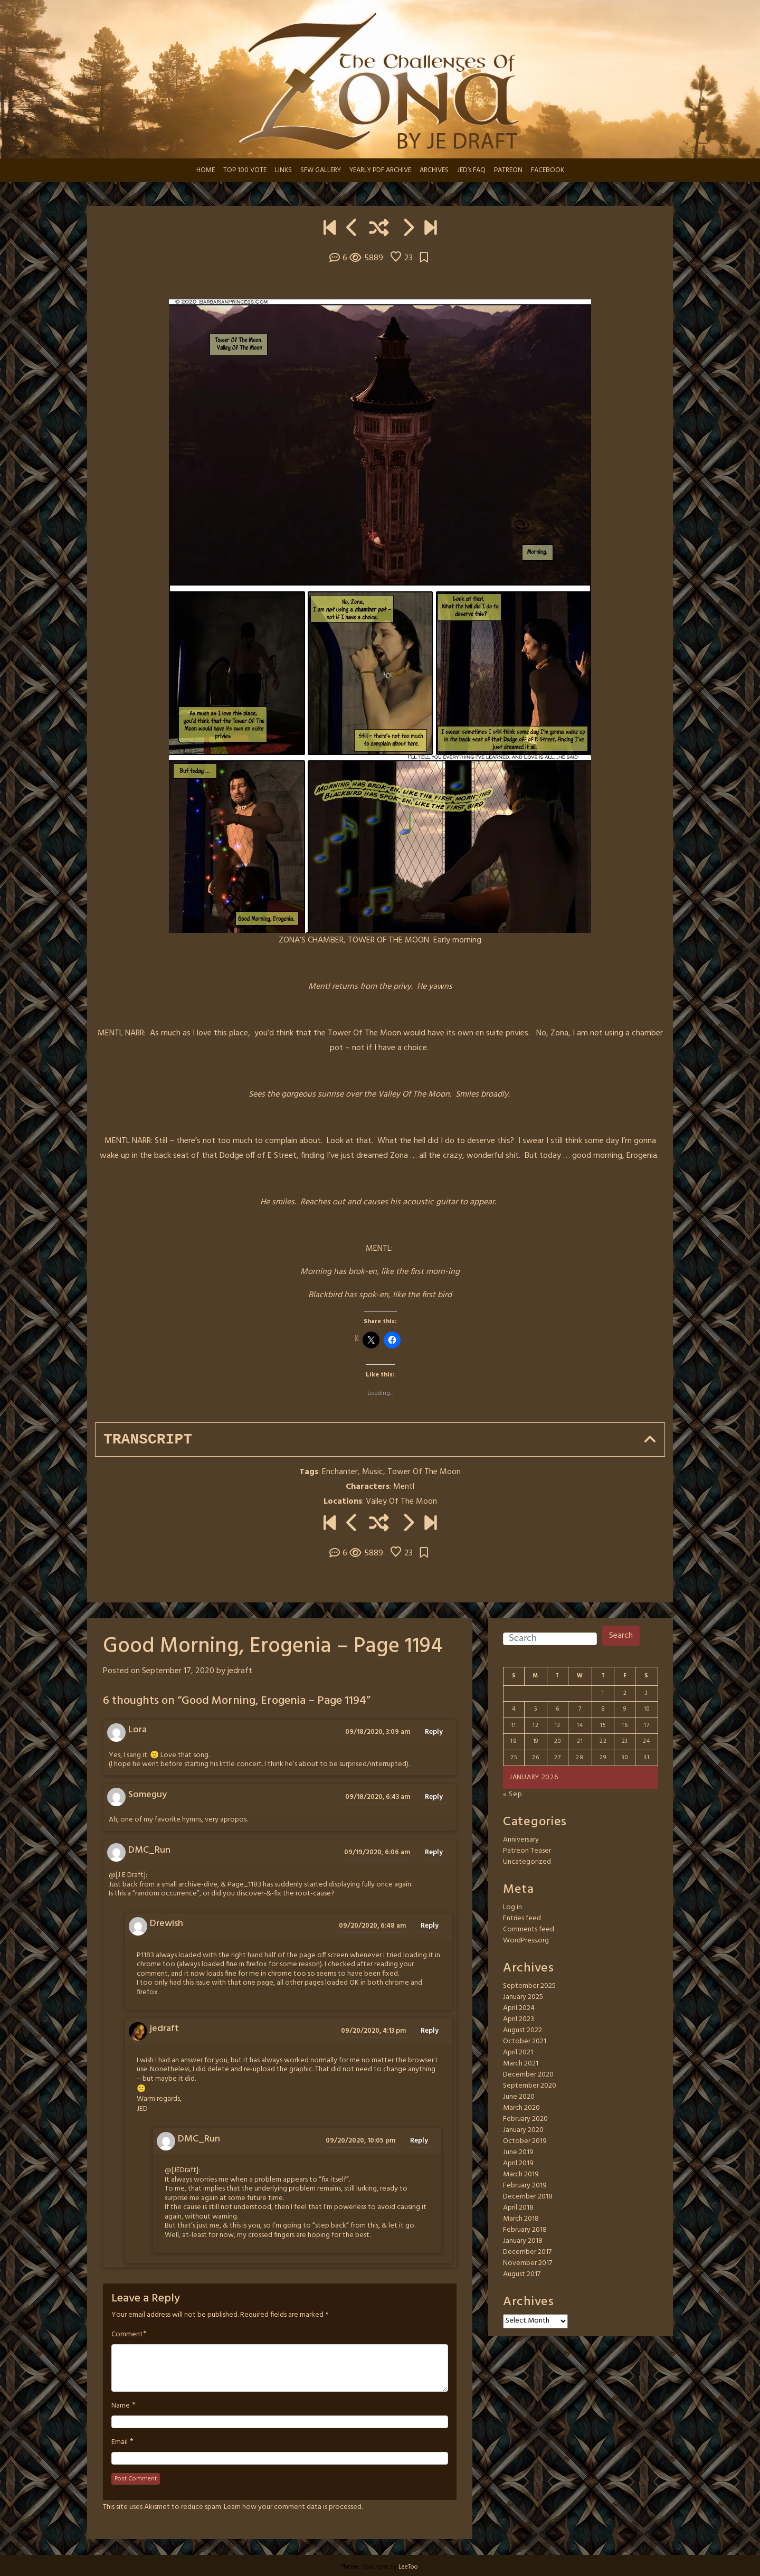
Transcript (147, 1439)
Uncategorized (527, 1862)
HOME (205, 170)
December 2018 (528, 2197)
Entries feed (522, 1918)
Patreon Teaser (527, 1851)
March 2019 (521, 2174)
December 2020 (528, 2075)
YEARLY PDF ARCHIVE (380, 170)
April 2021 (518, 2052)
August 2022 (522, 2030)
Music (372, 1472)
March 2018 (521, 2219)
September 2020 (529, 2086)
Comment (127, 2334)
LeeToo (408, 2567)
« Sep (512, 1794)
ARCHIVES (434, 170)
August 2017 (521, 2274)
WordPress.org (526, 1941)
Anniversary (521, 1840)
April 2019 (518, 2163)
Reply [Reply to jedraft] (430, 2030)
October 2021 (524, 2041)
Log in (512, 1907)
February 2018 (525, 2230)
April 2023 (518, 2019)
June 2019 (518, 2152)
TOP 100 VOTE (245, 170)
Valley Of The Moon (401, 1501)
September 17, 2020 (178, 1671)
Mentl (403, 1487)
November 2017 (527, 2263)
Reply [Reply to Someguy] (434, 1797)
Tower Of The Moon (424, 1472)
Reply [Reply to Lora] (434, 1732)
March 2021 (520, 2064)
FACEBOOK (547, 170)
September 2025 (529, 1986)
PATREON (508, 170)
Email (119, 2442)
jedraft (239, 1671)
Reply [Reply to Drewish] (430, 1925)
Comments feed (528, 1929)
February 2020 (525, 2119)
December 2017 (527, 2252)
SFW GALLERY (320, 170)
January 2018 (523, 2241)
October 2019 (525, 2141)
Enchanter (340, 1472)
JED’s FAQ (471, 170)
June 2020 (519, 2097)
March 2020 (521, 2108)
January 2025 (523, 1997)
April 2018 (518, 2208)
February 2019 (525, 2185)
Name (120, 2406)
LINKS (283, 170)
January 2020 (523, 2130)
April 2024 (519, 2008)
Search (621, 1636)
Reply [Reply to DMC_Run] (434, 1852)
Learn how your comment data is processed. (293, 2507)
